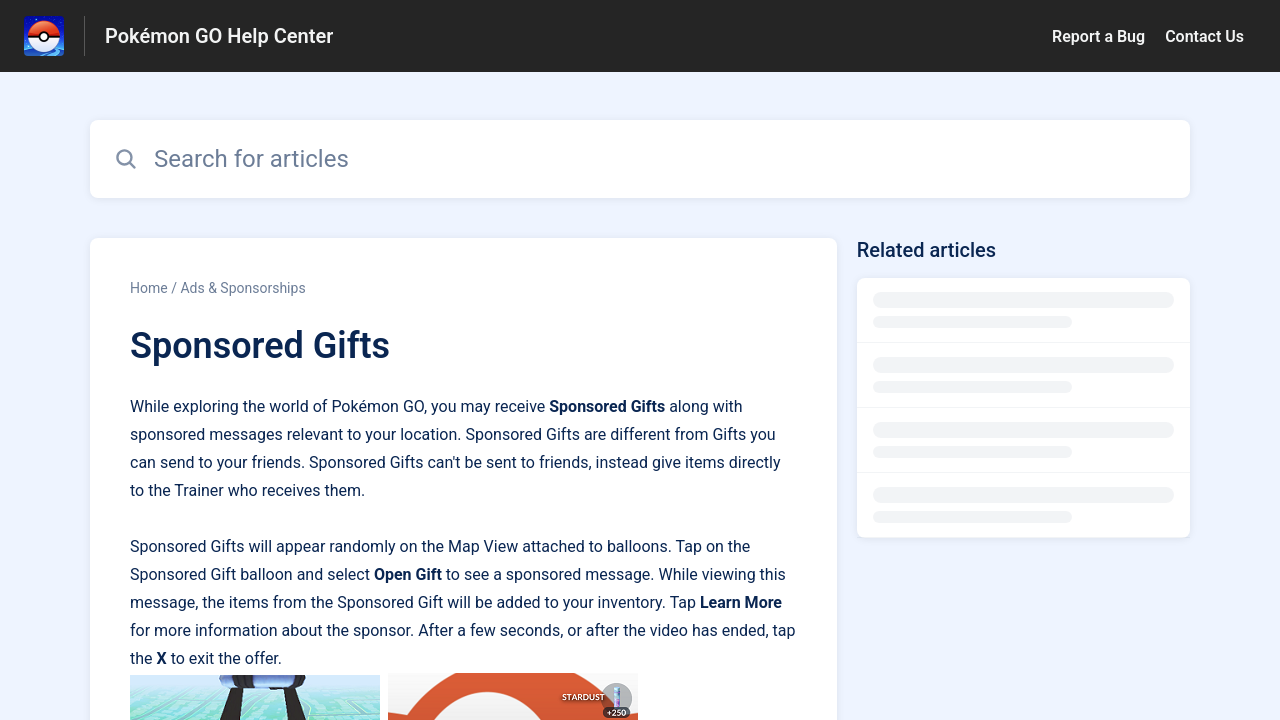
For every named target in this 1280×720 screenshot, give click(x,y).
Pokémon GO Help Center (219, 36)
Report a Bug (1098, 36)
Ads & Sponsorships (242, 288)
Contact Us (1204, 36)
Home (149, 288)
